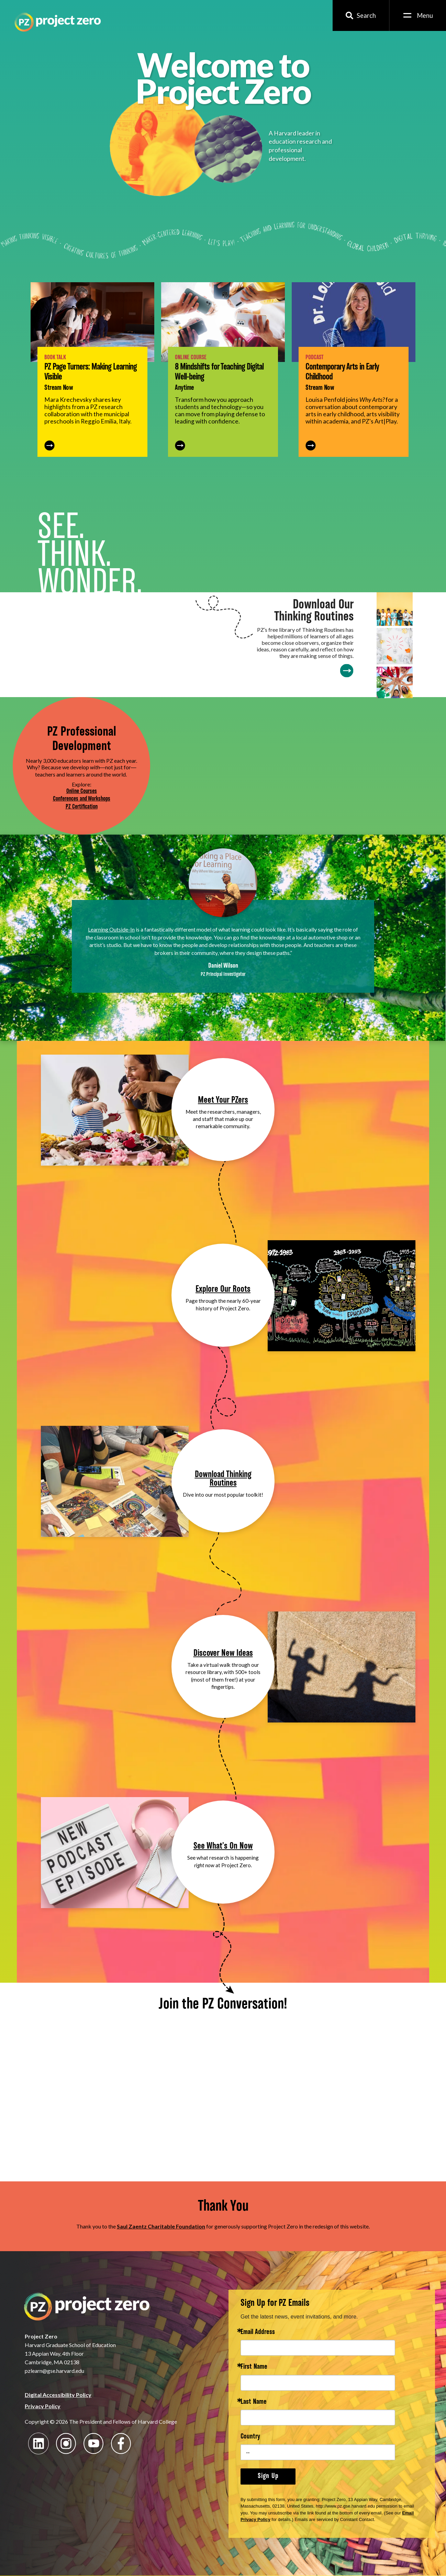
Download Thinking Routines (223, 1479)
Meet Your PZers (223, 1100)
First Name (254, 2367)
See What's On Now (223, 1846)
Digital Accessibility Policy (58, 2394)
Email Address (258, 2332)
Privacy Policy (42, 2406)
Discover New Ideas (223, 1653)
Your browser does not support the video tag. (223, 766)
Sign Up (268, 2476)
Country (250, 2437)
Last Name (254, 2402)
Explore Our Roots (223, 1289)
